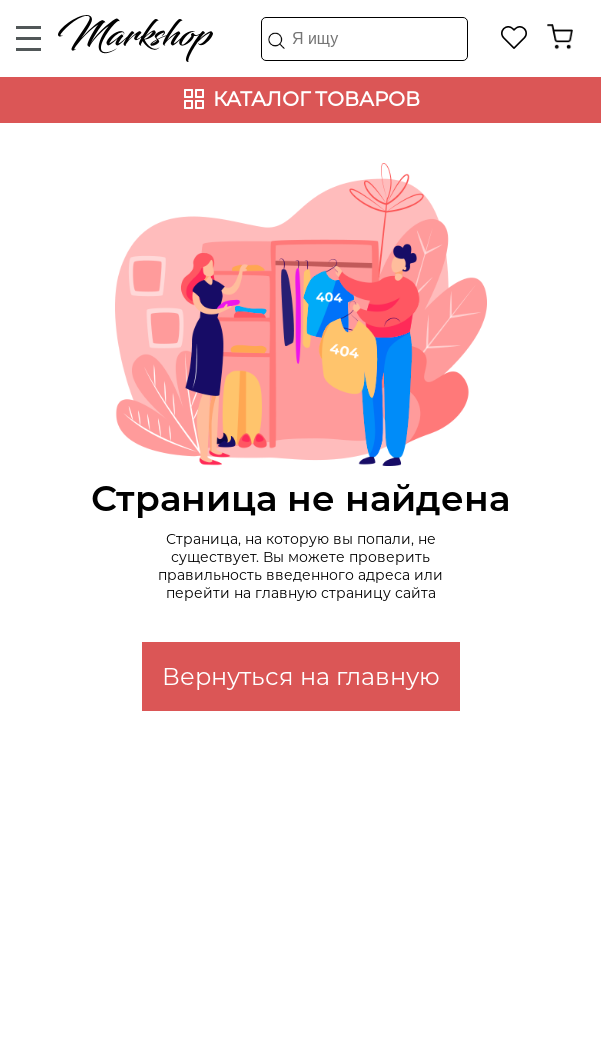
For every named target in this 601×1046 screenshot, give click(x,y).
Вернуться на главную (301, 676)
